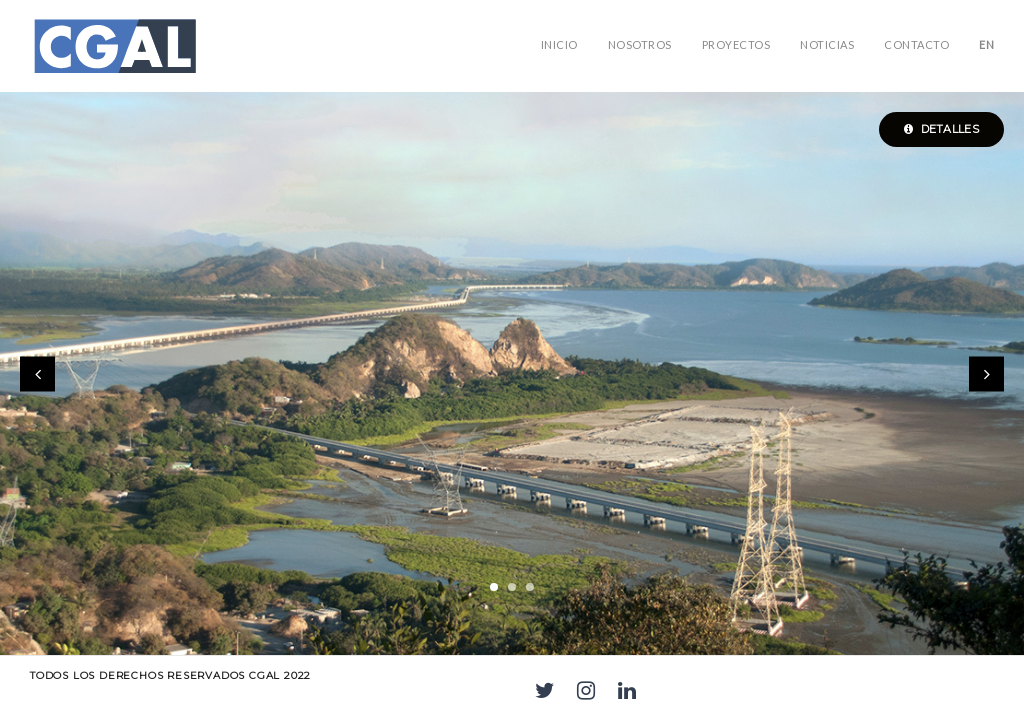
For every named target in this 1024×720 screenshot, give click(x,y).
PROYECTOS (736, 44)
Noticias (827, 44)
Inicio (559, 44)
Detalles (941, 129)
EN (986, 44)
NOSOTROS (640, 44)
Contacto (916, 44)
